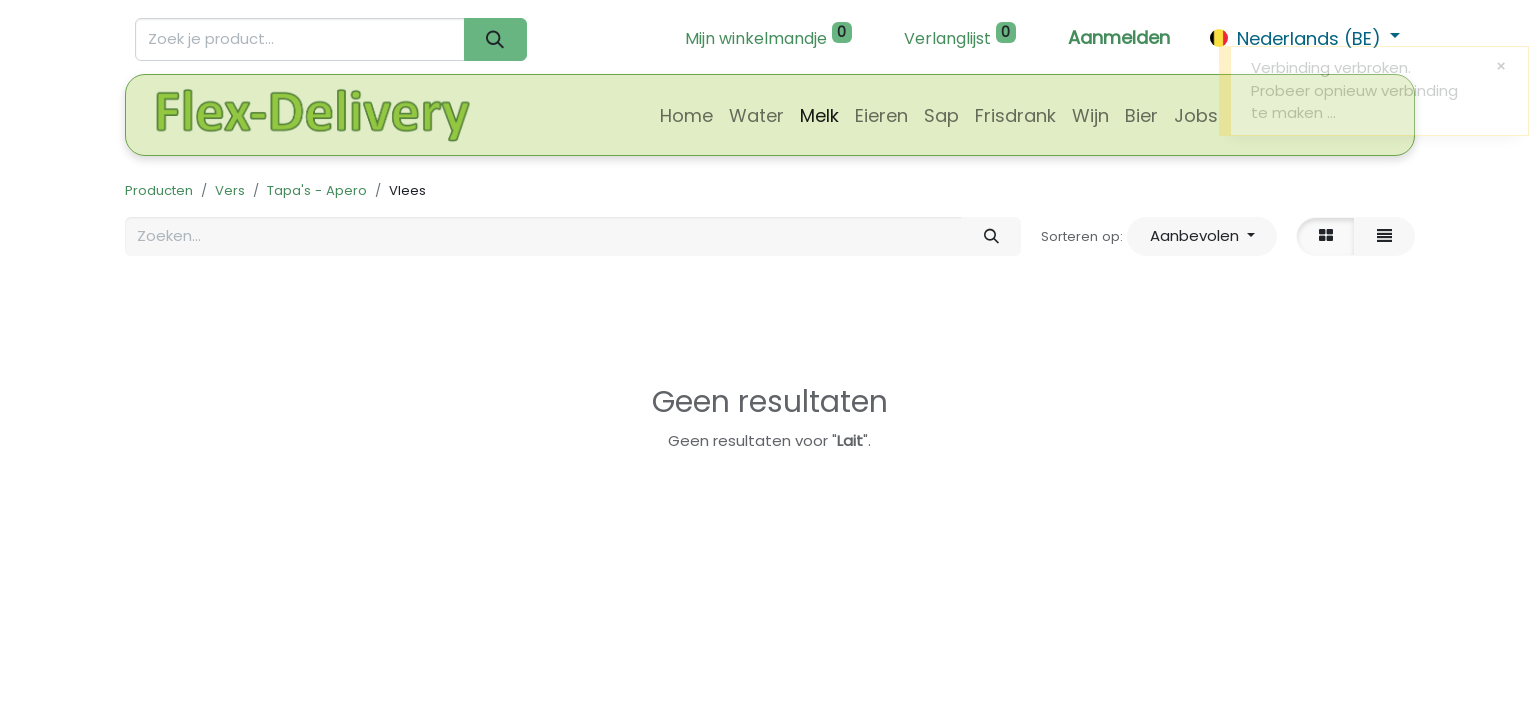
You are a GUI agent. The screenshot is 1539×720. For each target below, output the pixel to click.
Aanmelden (1119, 37)
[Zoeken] (495, 39)
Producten (159, 190)
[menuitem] (686, 115)
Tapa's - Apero (317, 190)
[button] (1202, 236)
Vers (230, 190)
